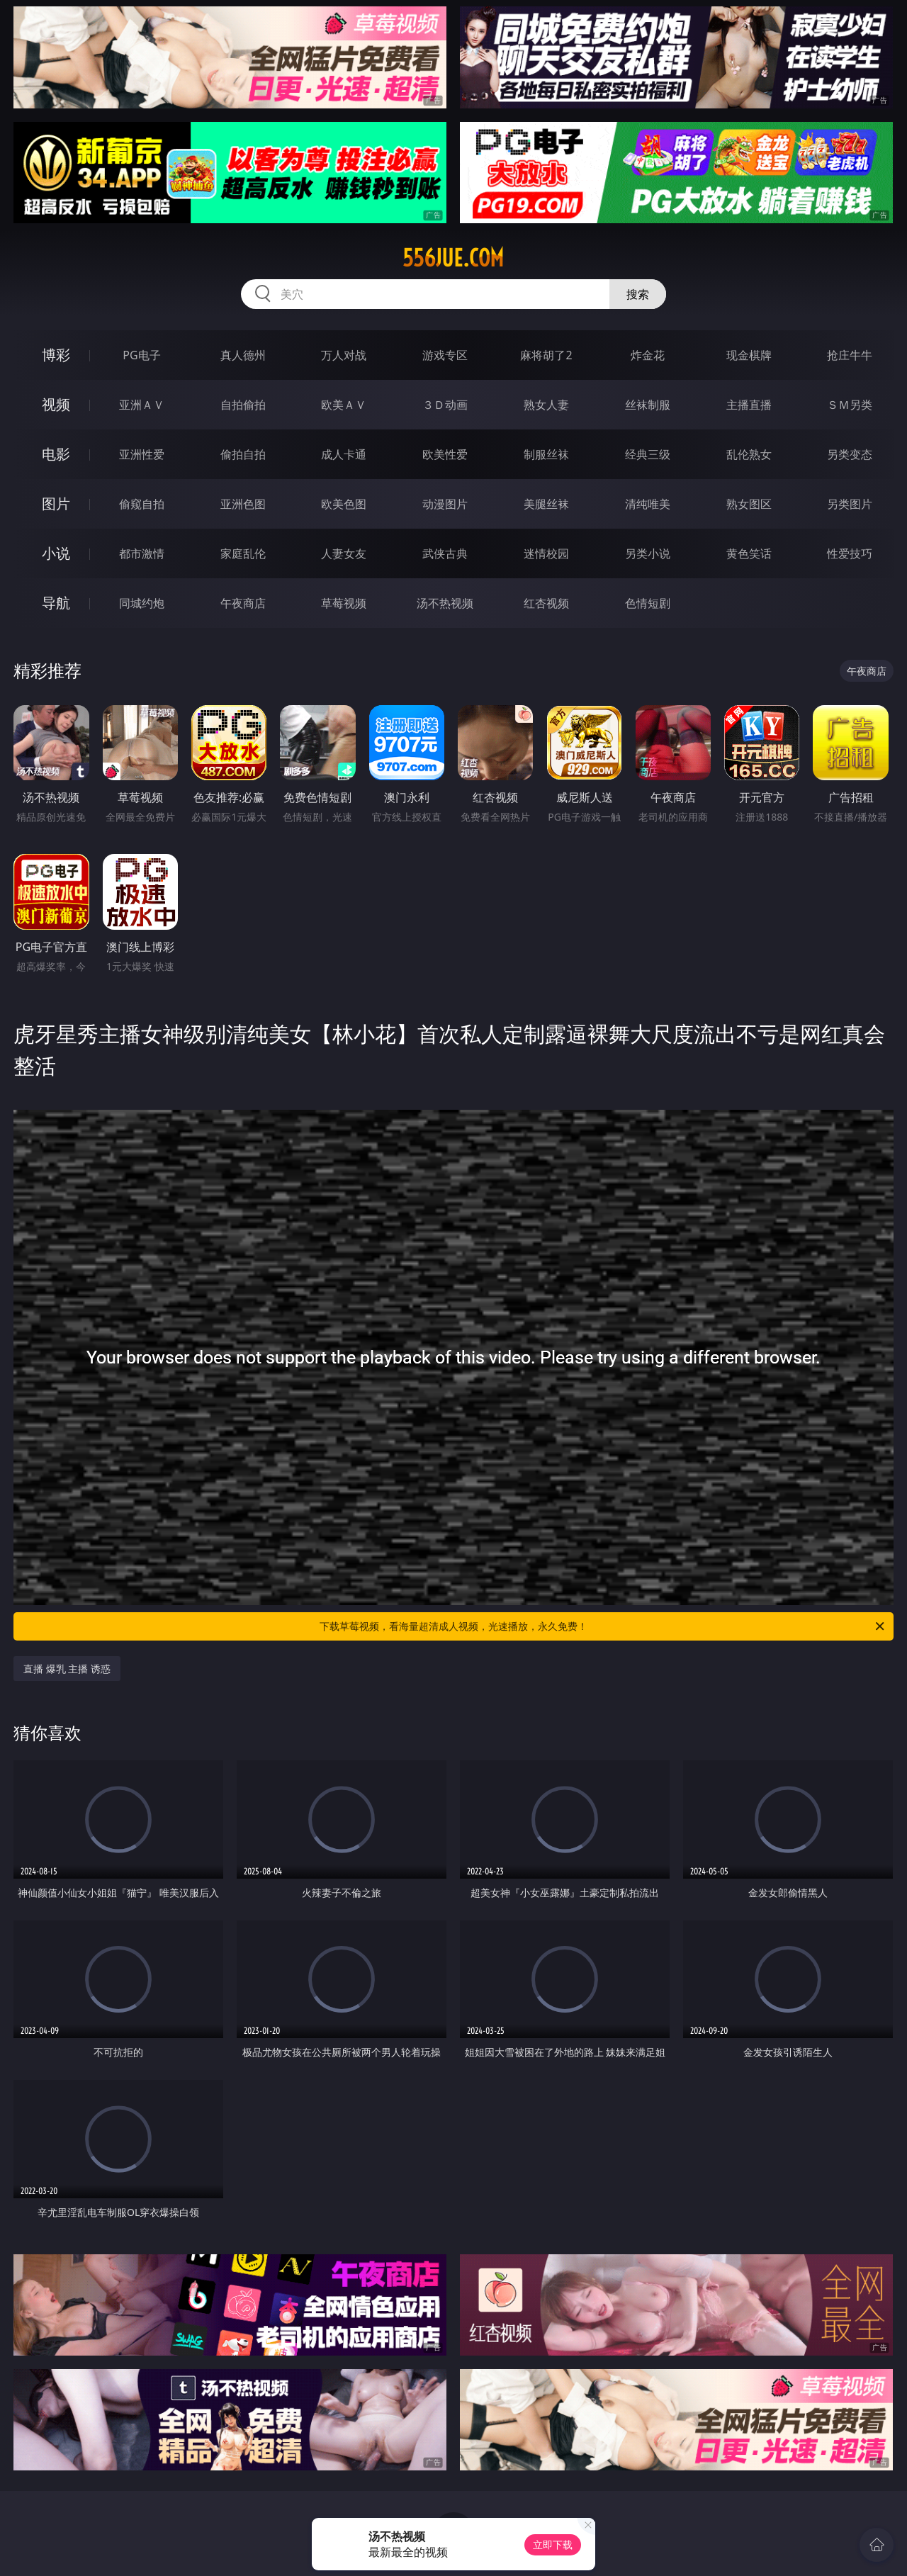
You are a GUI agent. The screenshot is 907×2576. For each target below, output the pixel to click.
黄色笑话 (749, 553)
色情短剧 (647, 603)
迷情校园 (546, 553)
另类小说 (647, 553)
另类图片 (849, 504)
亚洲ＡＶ (141, 404)
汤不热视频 (445, 603)
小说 (56, 553)
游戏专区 (445, 355)
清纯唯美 (647, 504)
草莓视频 (343, 603)
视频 (56, 404)
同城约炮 (141, 603)
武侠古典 (445, 553)
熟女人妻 (546, 404)
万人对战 (343, 355)
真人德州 (243, 355)
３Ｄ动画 (445, 404)
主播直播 (749, 404)
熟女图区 (749, 504)
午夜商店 (243, 603)
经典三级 (647, 454)
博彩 (56, 354)
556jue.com (453, 258)
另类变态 (849, 454)
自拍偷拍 (243, 404)
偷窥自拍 (141, 504)
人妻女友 (343, 553)
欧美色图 (343, 504)
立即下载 (553, 2544)
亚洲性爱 (141, 454)
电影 (56, 453)
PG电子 (141, 355)
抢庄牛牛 (849, 355)
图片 (56, 503)
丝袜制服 (647, 404)
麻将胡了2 (546, 355)
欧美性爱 (445, 454)
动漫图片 (445, 504)
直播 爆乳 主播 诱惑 (67, 1668)
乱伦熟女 (749, 454)
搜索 (637, 294)
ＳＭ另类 (849, 404)
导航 (56, 602)
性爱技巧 (849, 553)
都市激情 (141, 553)
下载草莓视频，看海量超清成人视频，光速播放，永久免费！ (603, 1626)
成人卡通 (343, 454)
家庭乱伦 (243, 553)
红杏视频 (546, 603)
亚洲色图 (243, 504)
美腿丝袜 (546, 504)
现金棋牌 (749, 355)
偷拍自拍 (243, 454)
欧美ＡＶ (343, 404)
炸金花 (648, 355)
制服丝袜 (546, 454)
